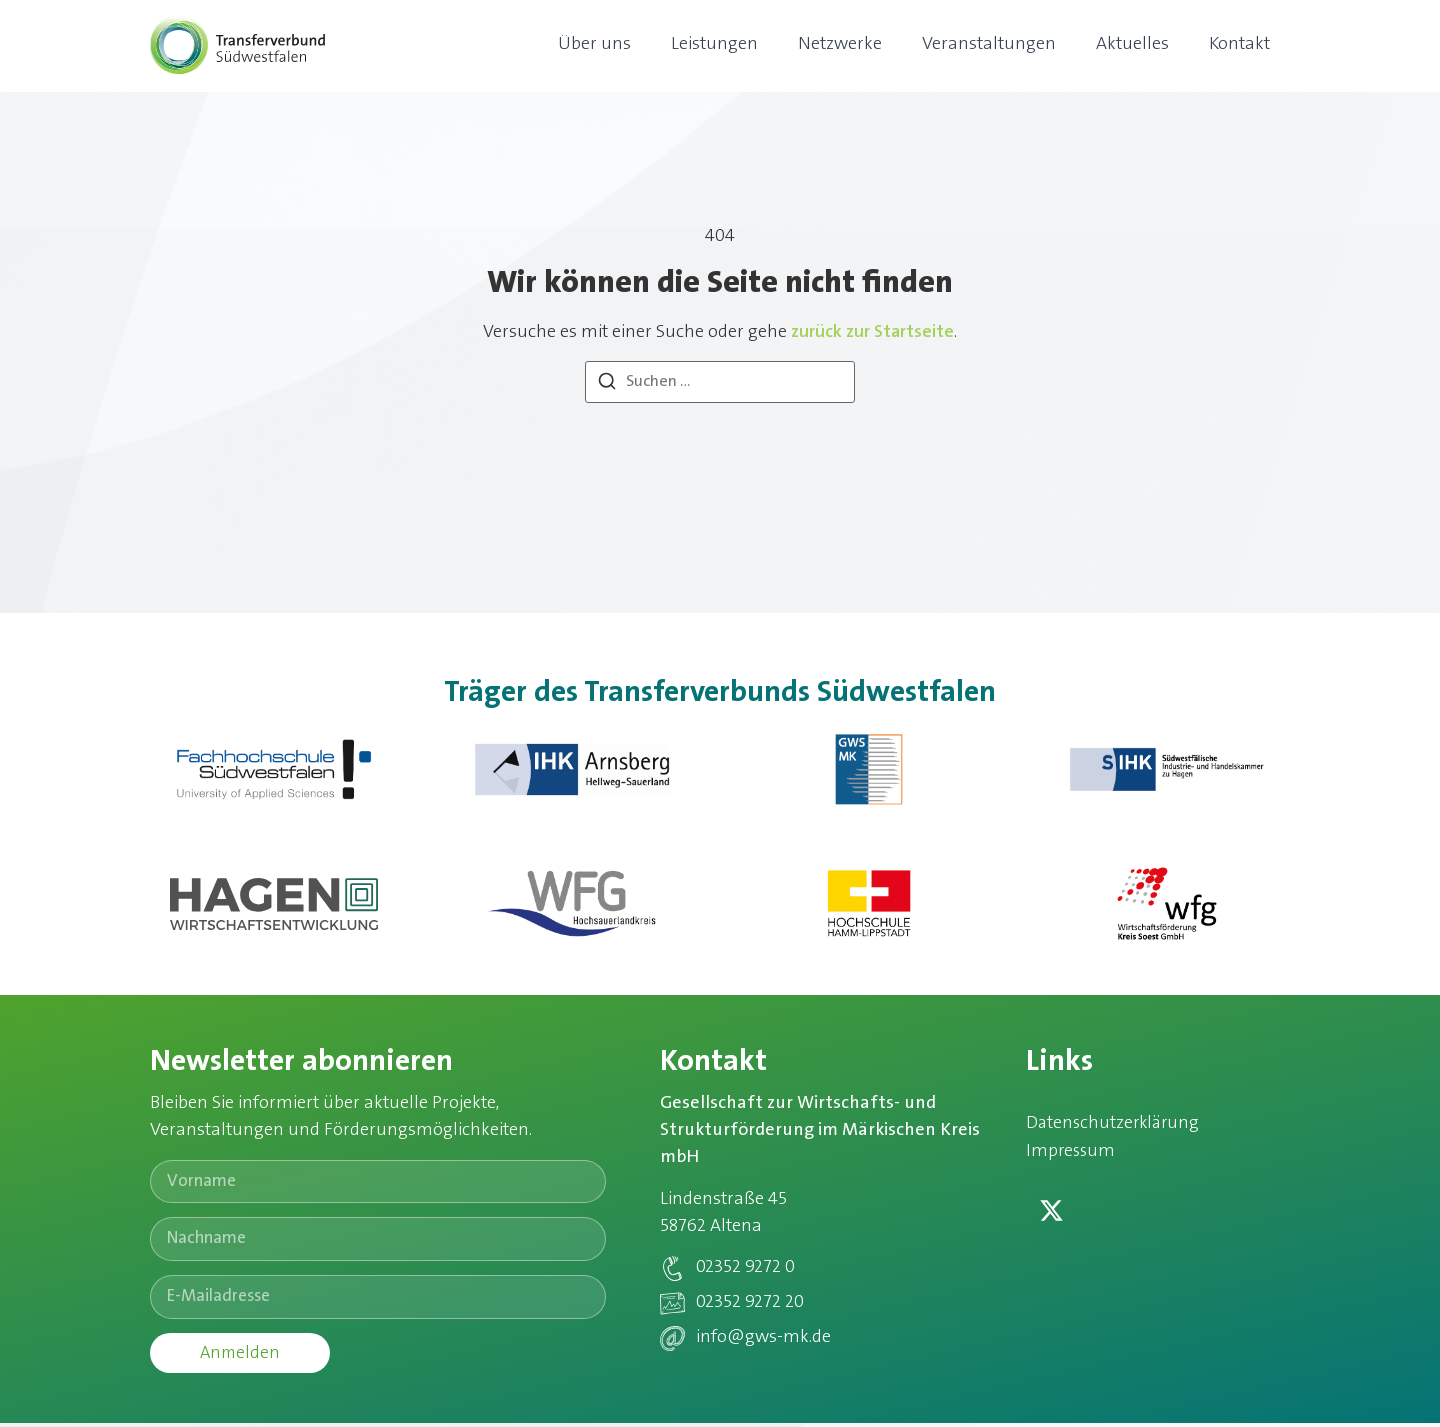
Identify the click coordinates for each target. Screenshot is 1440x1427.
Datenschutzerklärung (1115, 1124)
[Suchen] (607, 385)
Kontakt (1239, 45)
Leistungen (714, 45)
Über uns (594, 45)
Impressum (1072, 1153)
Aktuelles (1132, 45)
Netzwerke (840, 45)
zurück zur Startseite (872, 333)
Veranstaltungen (989, 45)
